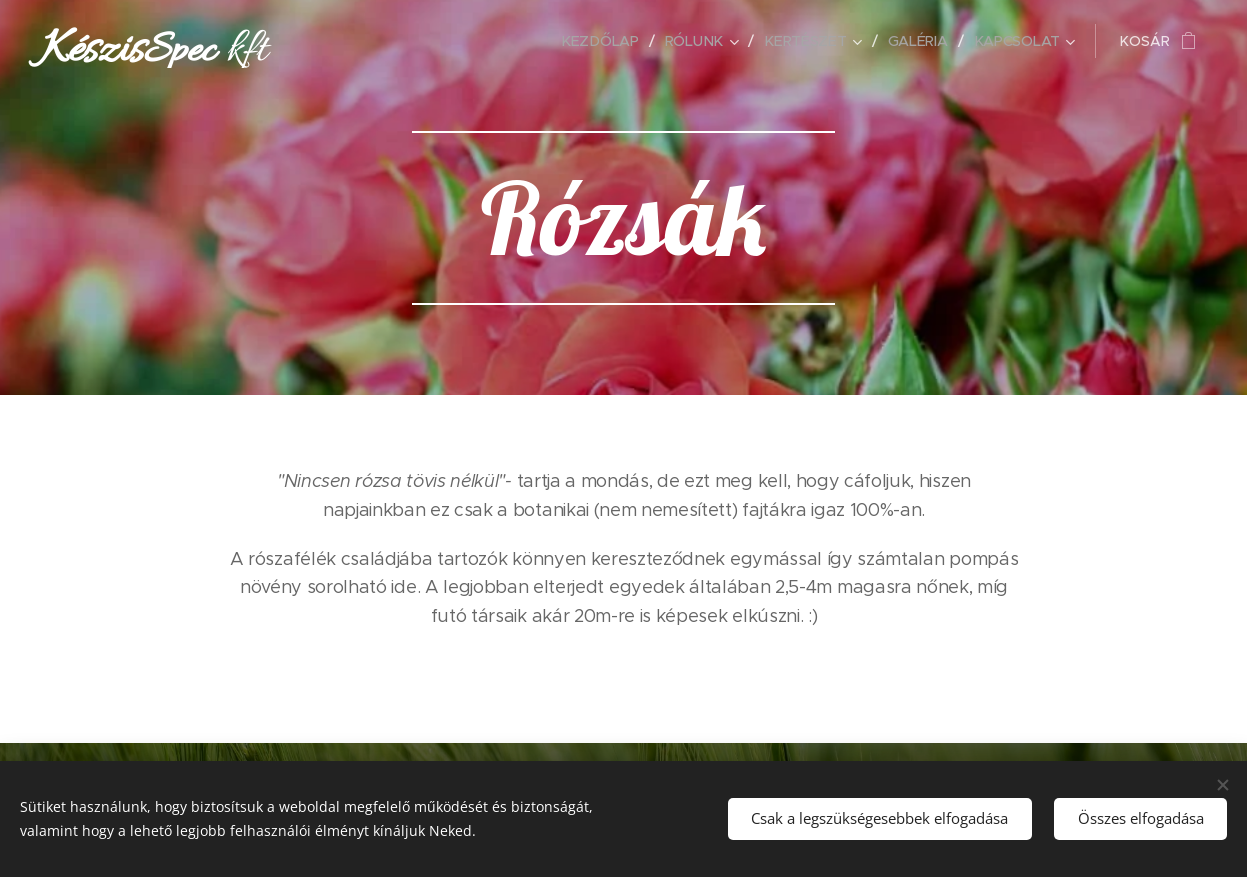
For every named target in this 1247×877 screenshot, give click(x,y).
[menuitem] (606, 41)
